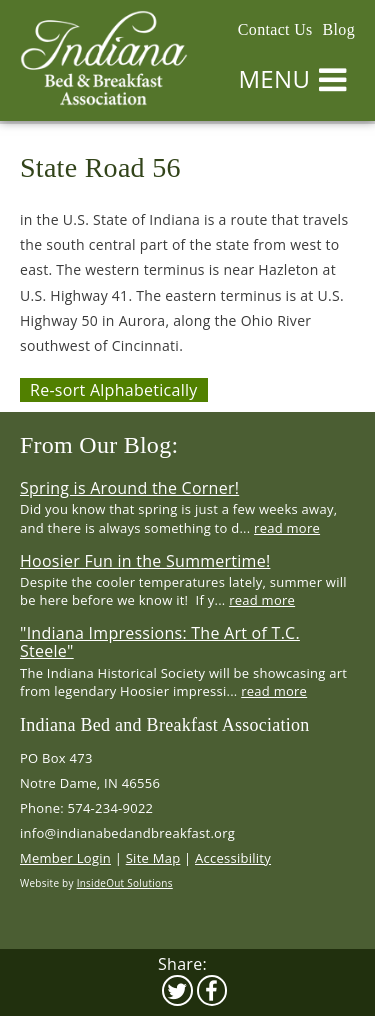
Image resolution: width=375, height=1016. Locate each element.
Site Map (153, 858)
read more (287, 528)
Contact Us (275, 29)
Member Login (65, 858)
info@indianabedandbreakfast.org (127, 833)
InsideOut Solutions (125, 883)
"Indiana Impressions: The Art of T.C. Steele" (160, 642)
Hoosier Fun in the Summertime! (145, 561)
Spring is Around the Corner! (129, 488)
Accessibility (233, 858)
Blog (339, 29)
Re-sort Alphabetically (114, 390)
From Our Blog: (99, 445)
